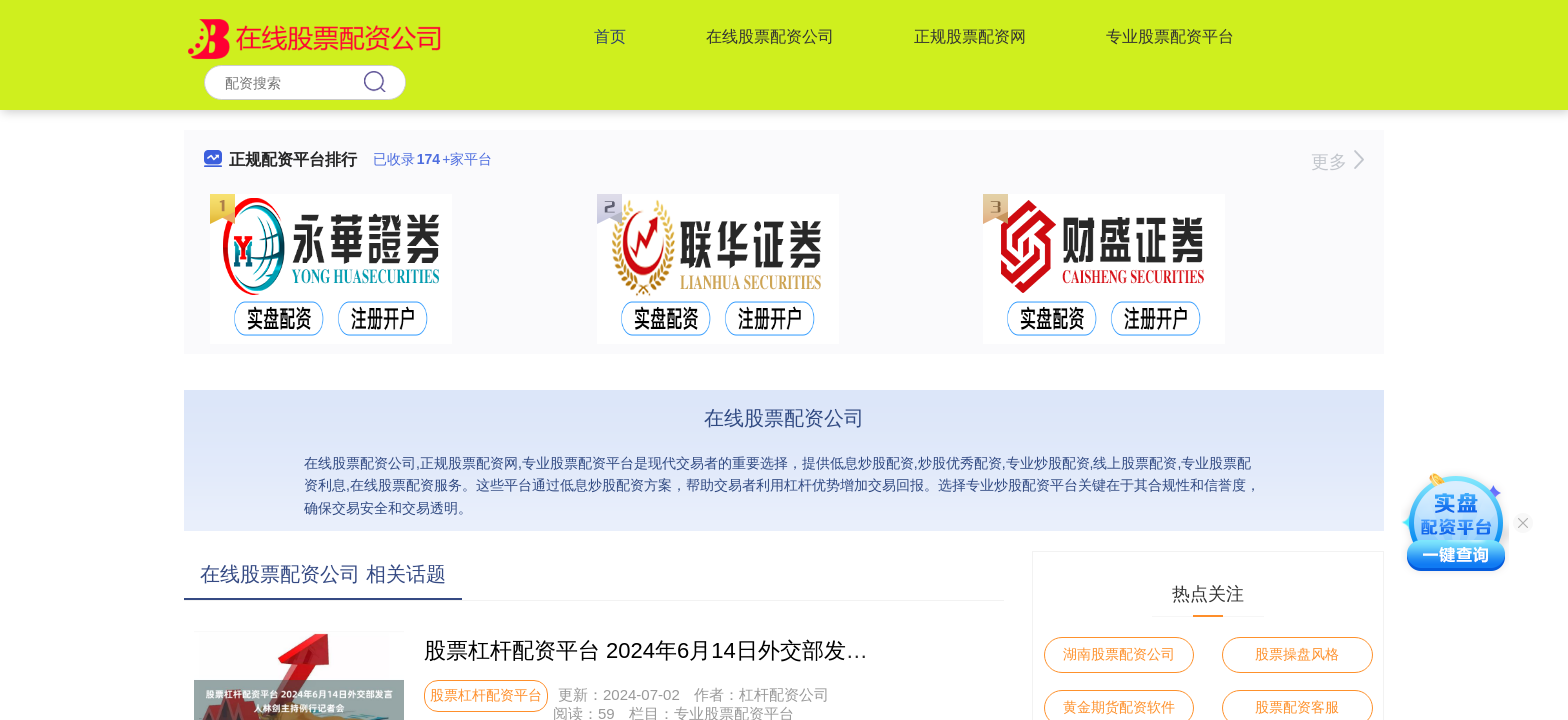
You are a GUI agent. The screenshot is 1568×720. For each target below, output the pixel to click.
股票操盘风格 (1297, 654)
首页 (610, 36)
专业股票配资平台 (1170, 36)
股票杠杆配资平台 (486, 695)
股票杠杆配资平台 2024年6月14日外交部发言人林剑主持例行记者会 (756, 650)
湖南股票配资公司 (1119, 654)
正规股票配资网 (970, 36)
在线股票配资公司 (770, 36)
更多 (1337, 162)
